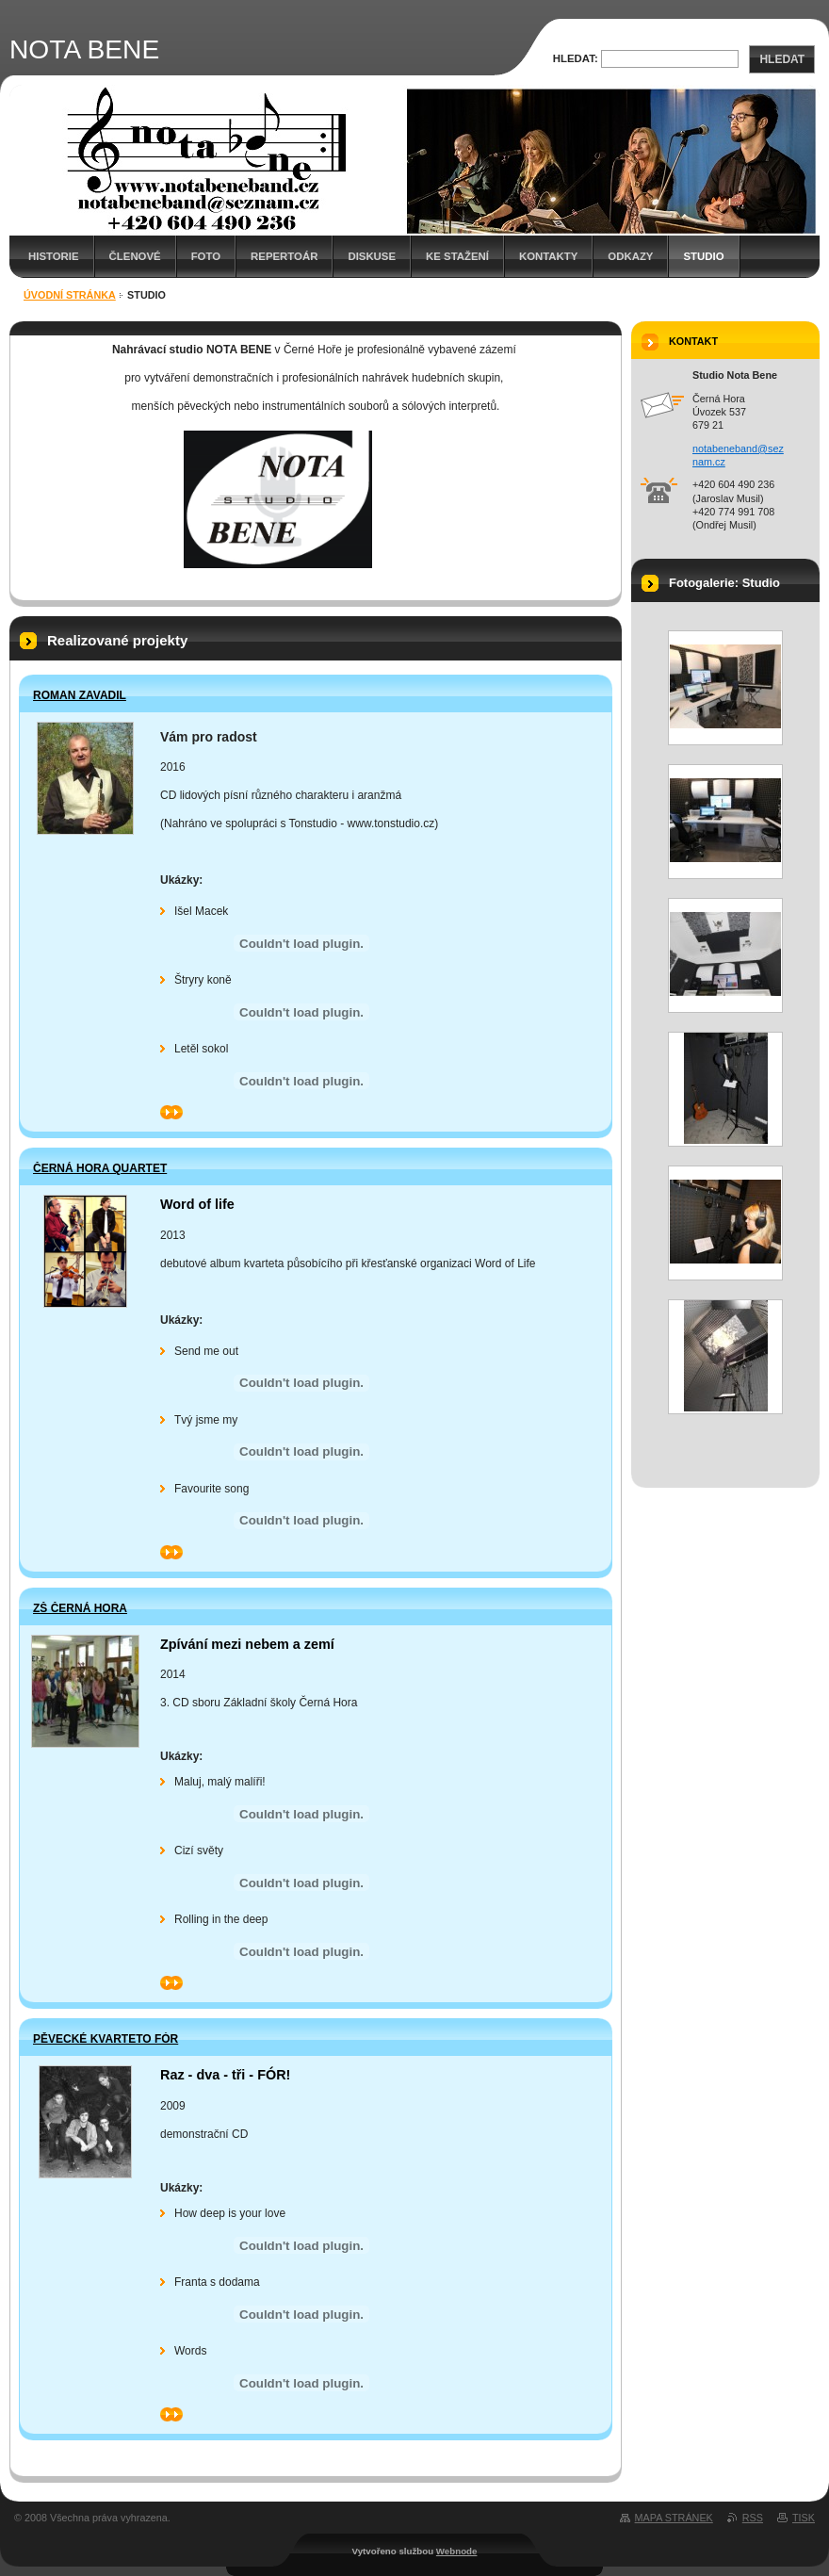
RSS (752, 2517)
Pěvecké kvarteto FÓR (105, 2039)
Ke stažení (457, 256)
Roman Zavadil (79, 695)
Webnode (457, 2551)
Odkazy (630, 256)
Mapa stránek (674, 2517)
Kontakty (548, 256)
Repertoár (284, 256)
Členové (135, 256)
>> (171, 1112)
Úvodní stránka (70, 295)
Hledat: (575, 58)
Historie (53, 256)
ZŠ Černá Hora (80, 1608)
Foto (205, 256)
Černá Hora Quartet (100, 1168)
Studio (703, 256)
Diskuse (372, 256)
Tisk (803, 2517)
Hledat (782, 59)
